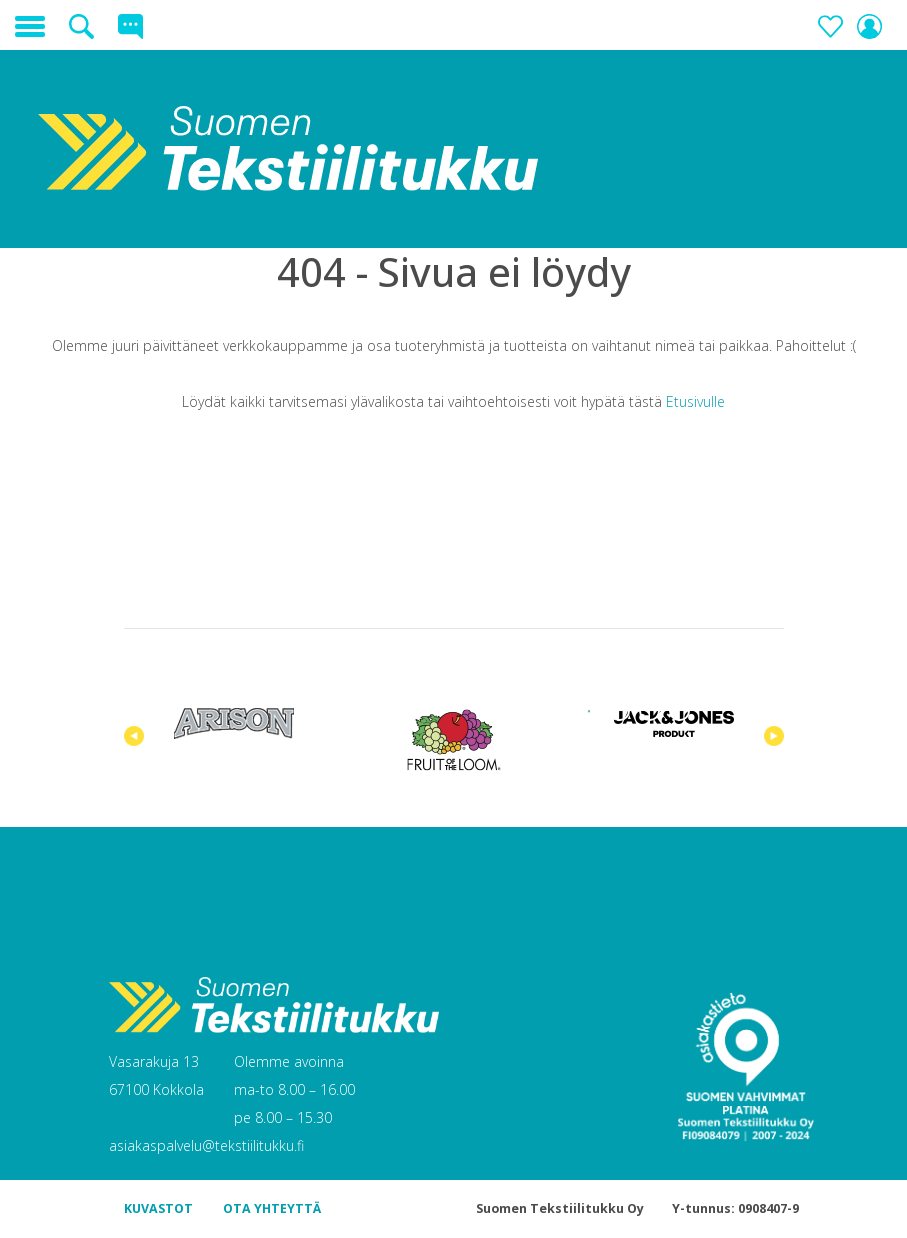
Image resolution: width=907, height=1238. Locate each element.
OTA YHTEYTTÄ (272, 1208)
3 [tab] (649, 711)
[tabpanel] (234, 723)
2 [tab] (619, 711)
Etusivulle (695, 401)
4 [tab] (679, 711)
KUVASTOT (158, 1208)
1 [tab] (589, 711)
